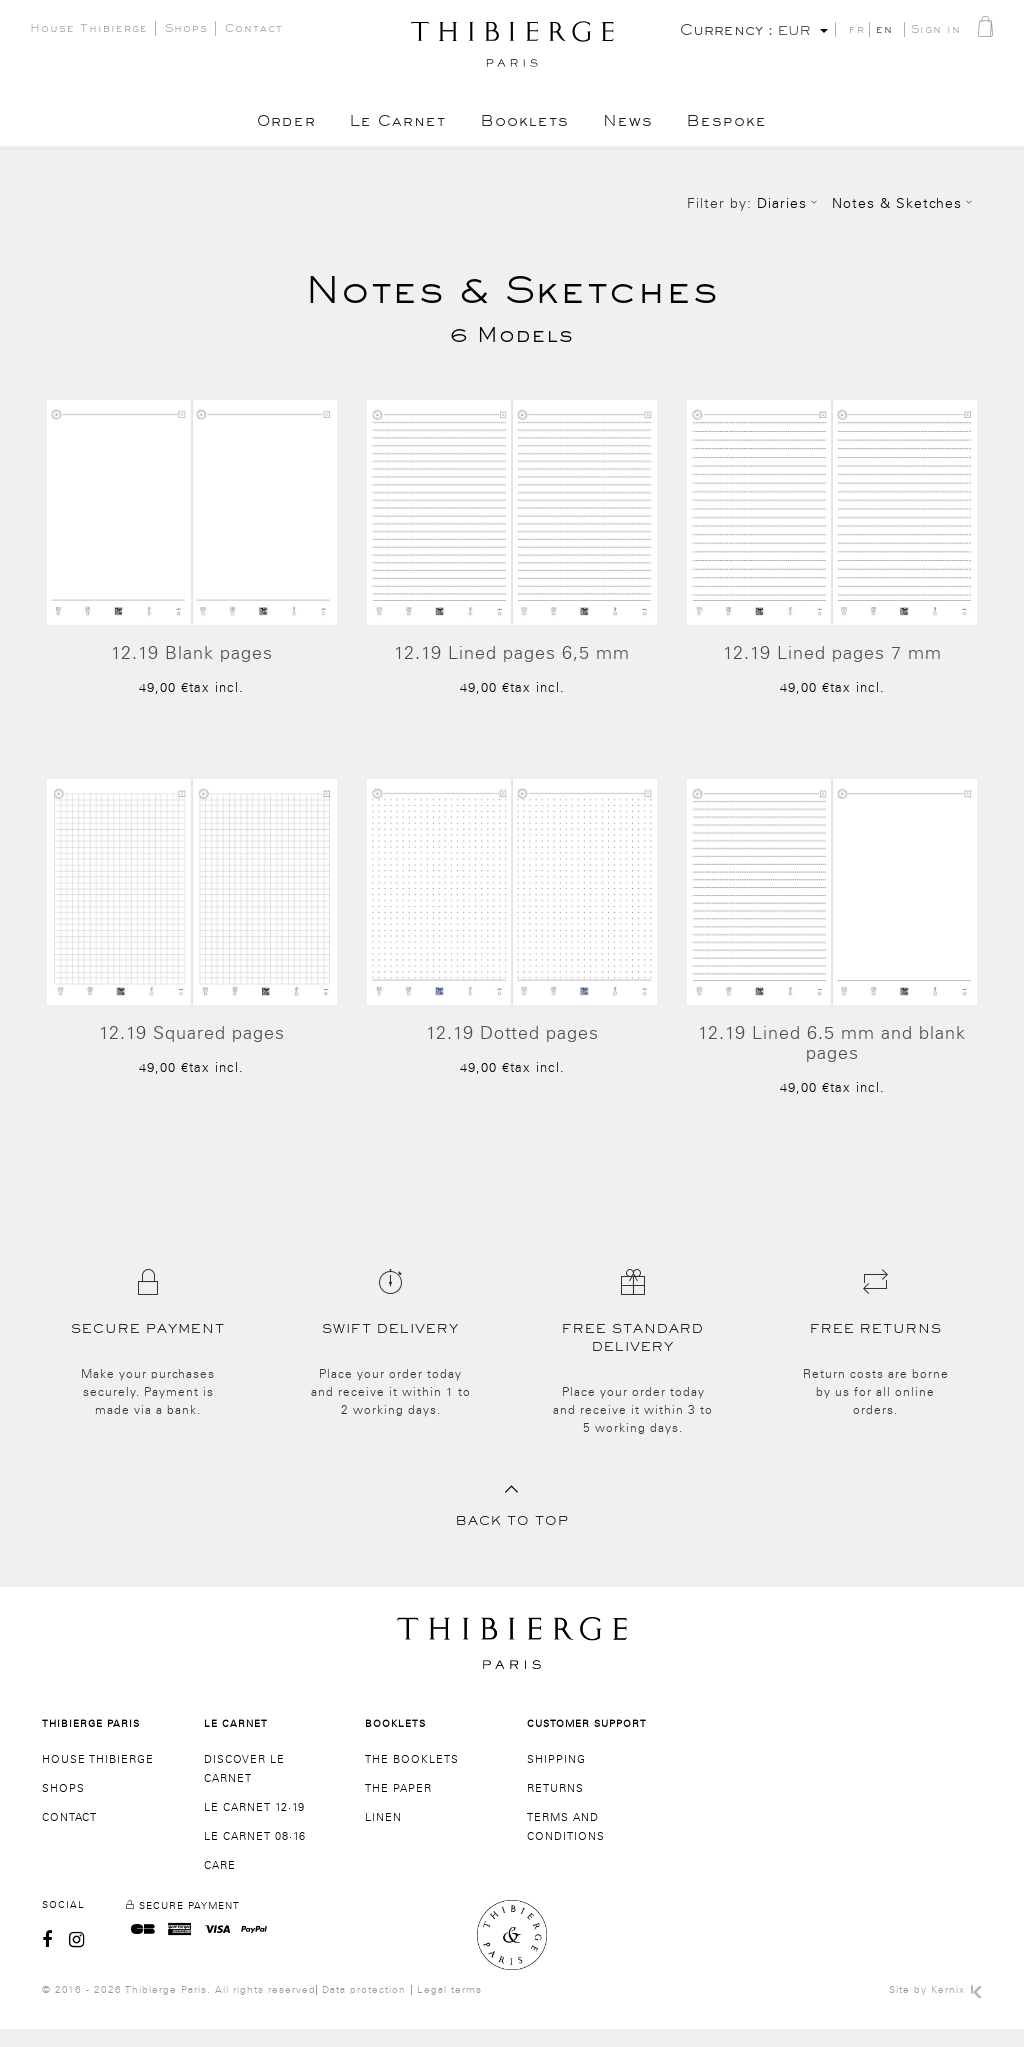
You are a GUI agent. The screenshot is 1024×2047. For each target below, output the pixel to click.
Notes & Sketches (904, 204)
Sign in (936, 31)
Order (275, 125)
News (634, 125)
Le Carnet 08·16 (255, 1854)
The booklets (412, 1777)
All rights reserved (265, 2008)
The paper (398, 1806)
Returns (555, 1806)
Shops (186, 30)
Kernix (956, 2008)
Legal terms (449, 2008)
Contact (254, 30)
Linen (383, 1835)
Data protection (364, 2008)
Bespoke (739, 125)
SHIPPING (556, 1777)
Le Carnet (393, 125)
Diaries (789, 204)
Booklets (525, 125)
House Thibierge (89, 30)
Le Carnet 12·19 (254, 1825)
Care (220, 1883)
